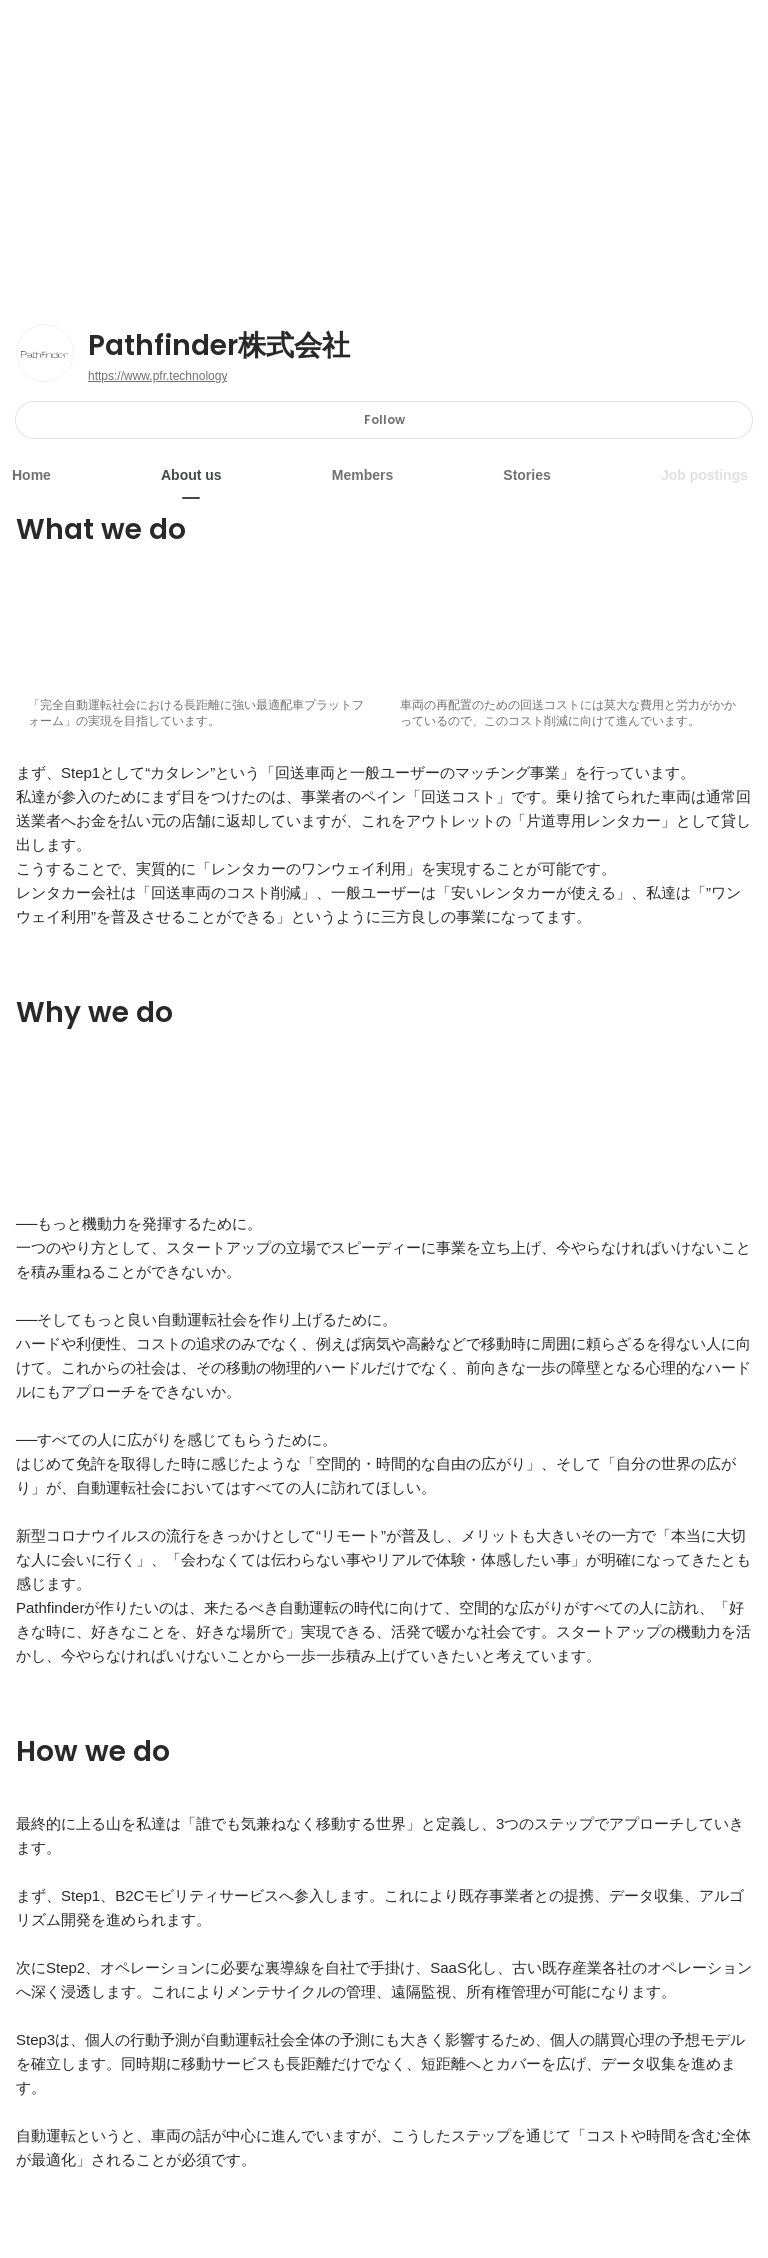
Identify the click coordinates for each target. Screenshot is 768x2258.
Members (362, 475)
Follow (384, 419)
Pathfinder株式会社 (219, 346)
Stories (526, 475)
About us (191, 475)
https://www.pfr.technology (157, 376)
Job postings (704, 475)
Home (31, 475)
